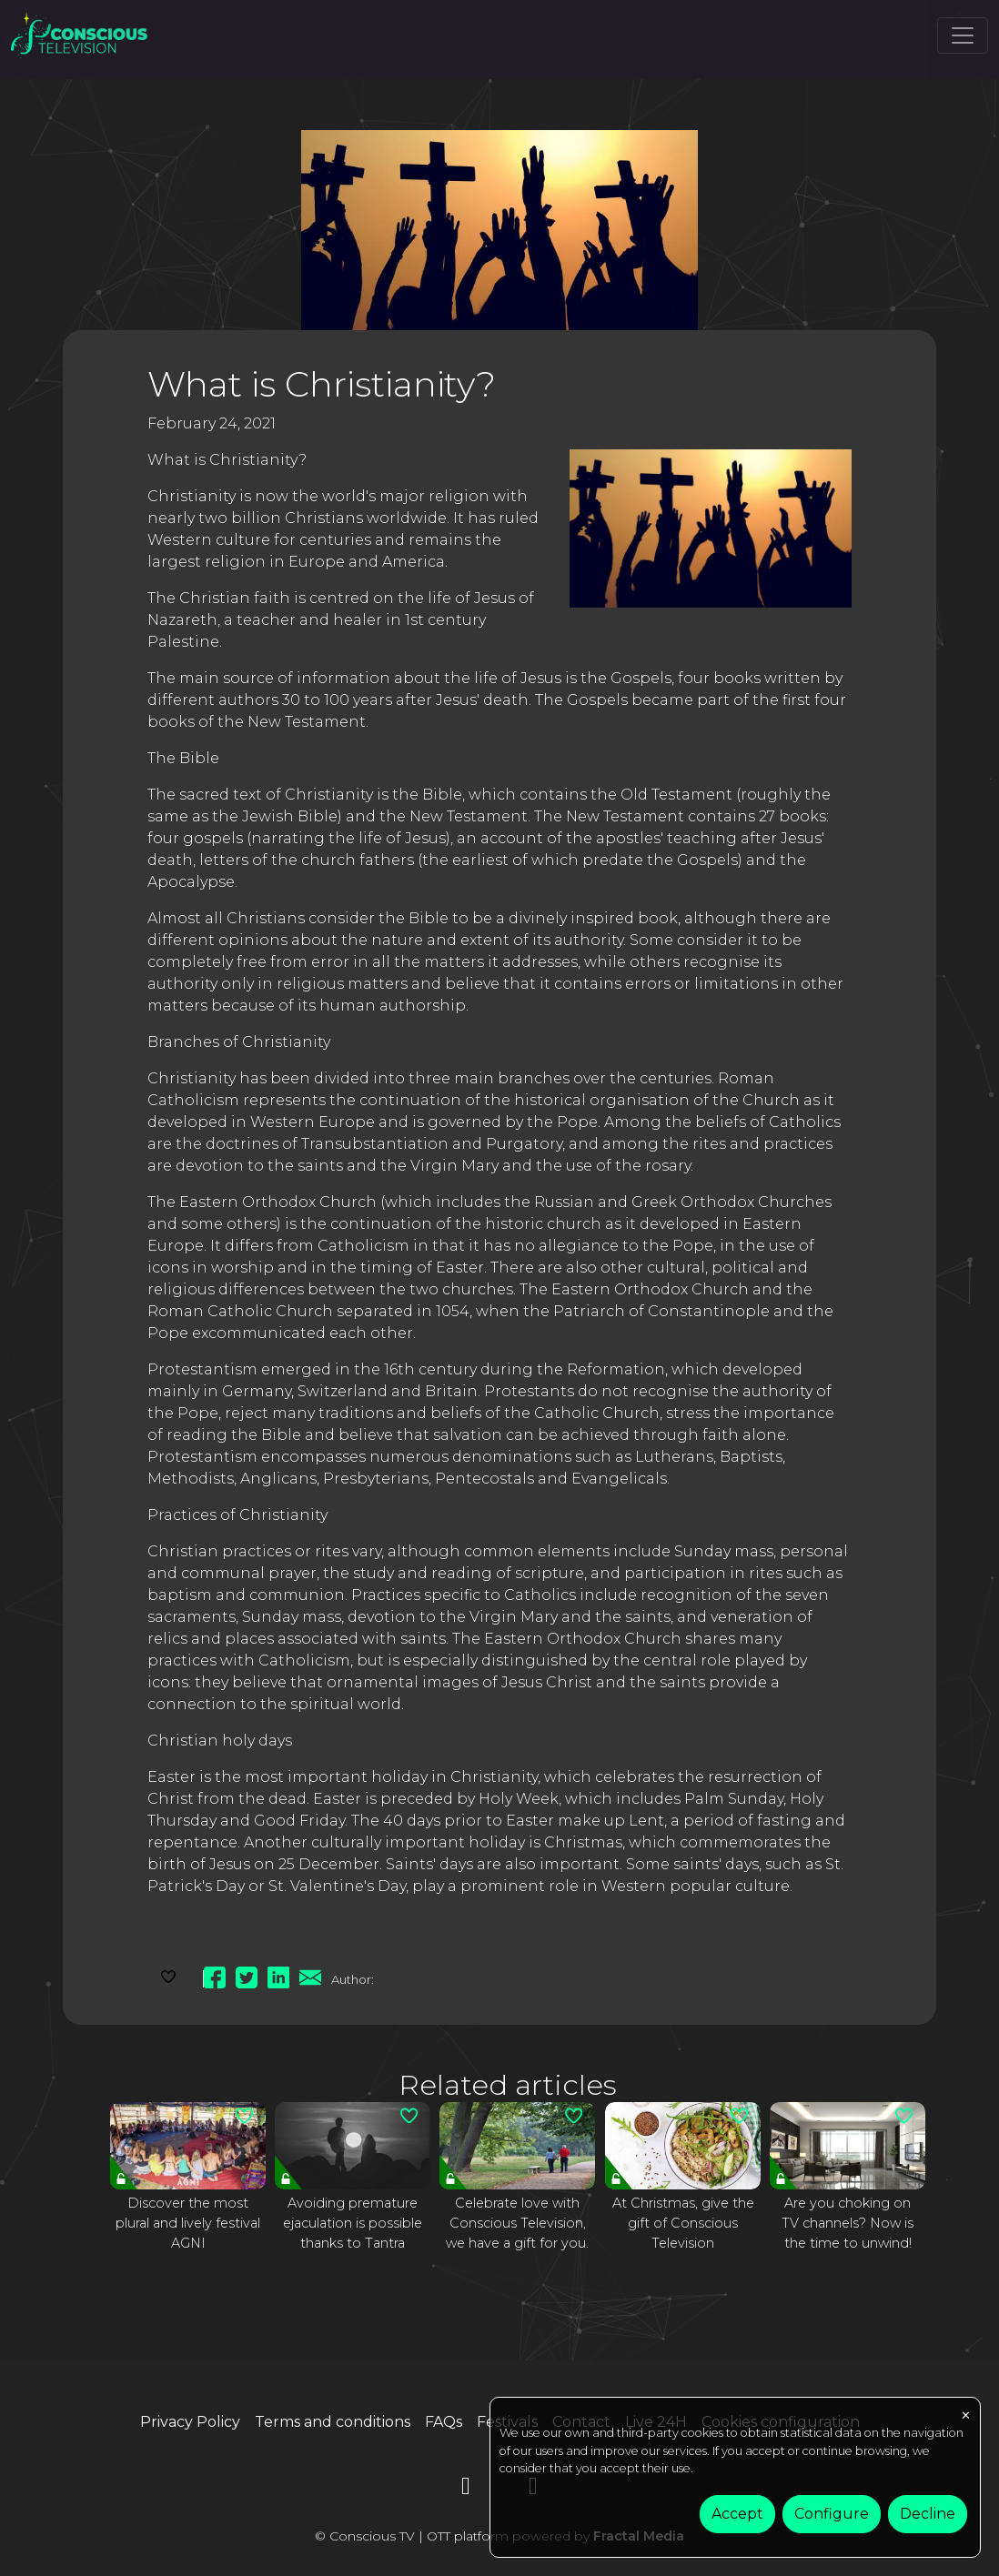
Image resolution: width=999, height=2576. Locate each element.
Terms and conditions (332, 2421)
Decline (927, 2513)
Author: (352, 1979)
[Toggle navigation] (962, 35)
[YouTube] (466, 2489)
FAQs (443, 2421)
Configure (831, 2513)
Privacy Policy (190, 2421)
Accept (737, 2513)
